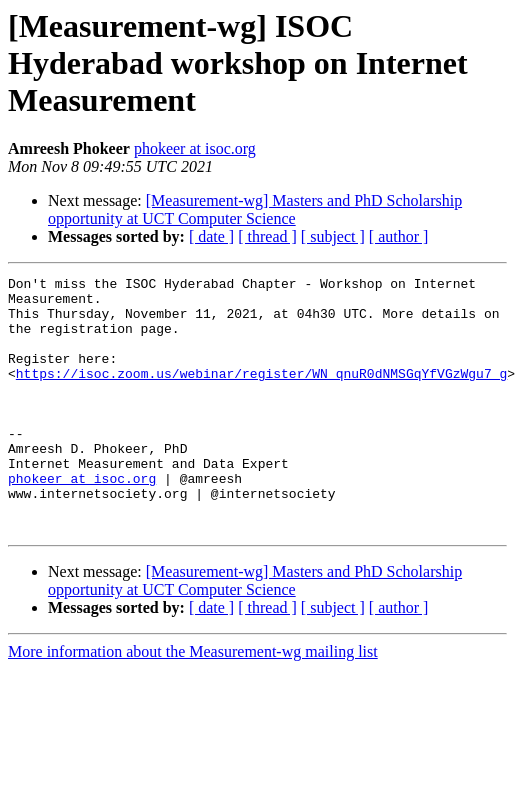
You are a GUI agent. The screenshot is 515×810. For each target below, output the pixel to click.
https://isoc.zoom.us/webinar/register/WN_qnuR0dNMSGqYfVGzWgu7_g (261, 394)
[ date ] (211, 236)
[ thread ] (267, 236)
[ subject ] (333, 236)
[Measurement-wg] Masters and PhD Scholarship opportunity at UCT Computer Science (255, 209)
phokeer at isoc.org (195, 148)
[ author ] (399, 236)
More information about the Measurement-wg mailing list (193, 702)
